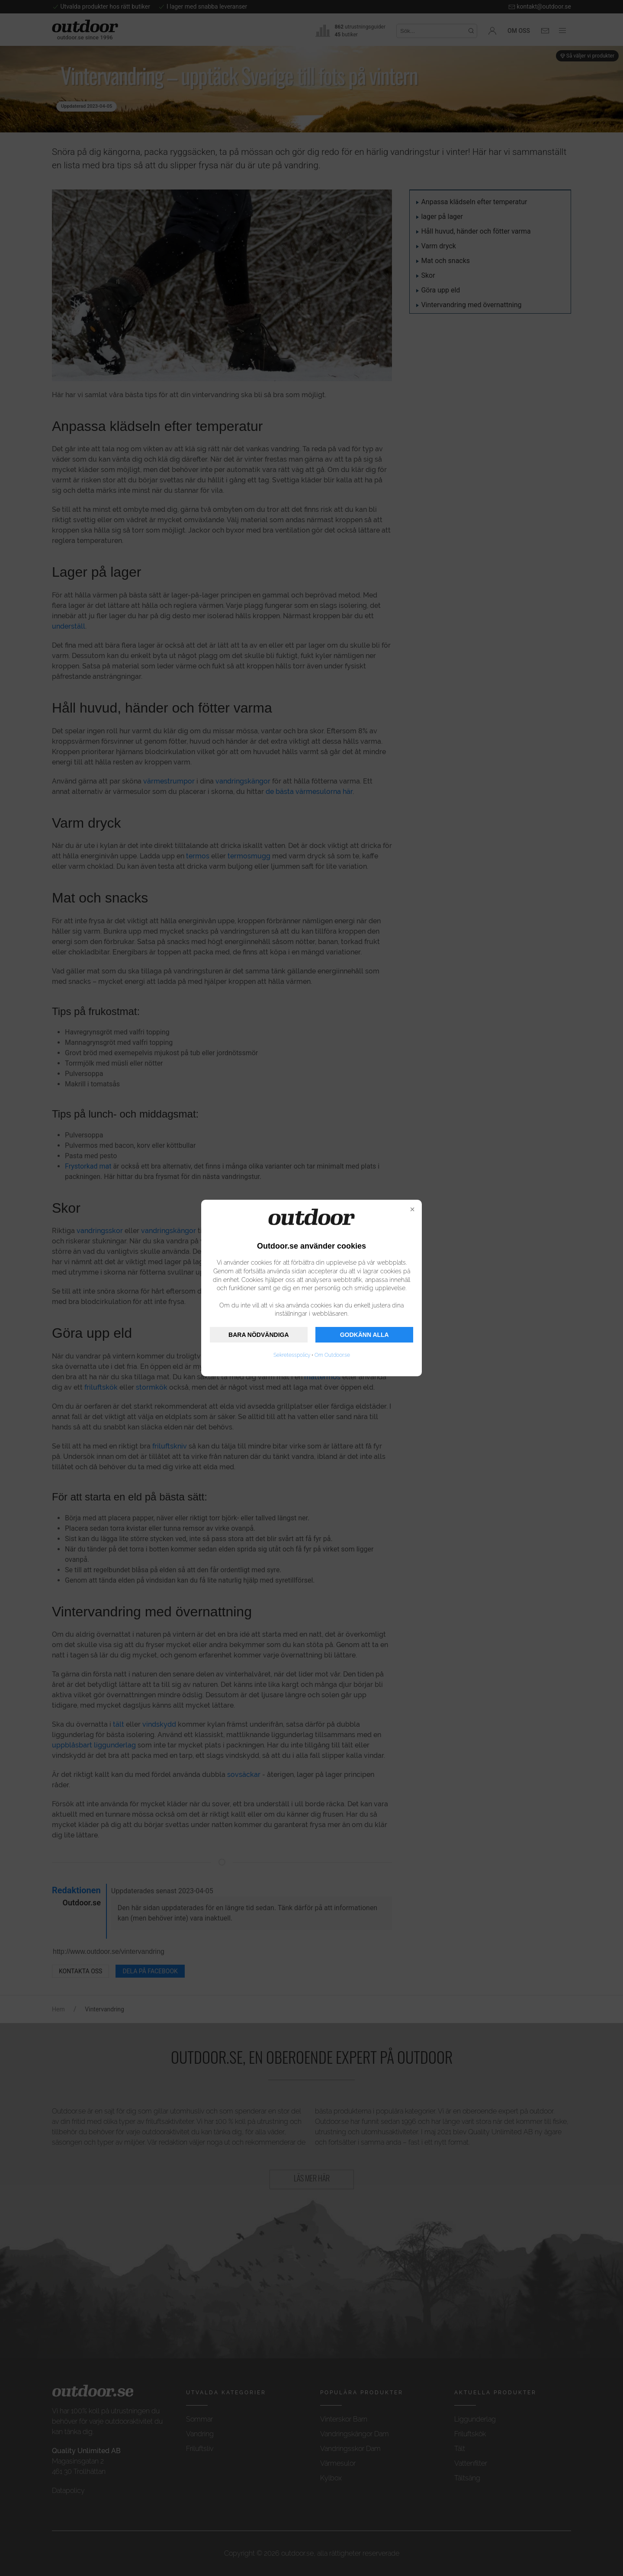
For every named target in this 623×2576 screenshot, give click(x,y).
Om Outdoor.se (332, 1355)
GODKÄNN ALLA (364, 1334)
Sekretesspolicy (291, 1355)
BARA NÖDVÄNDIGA (258, 1334)
